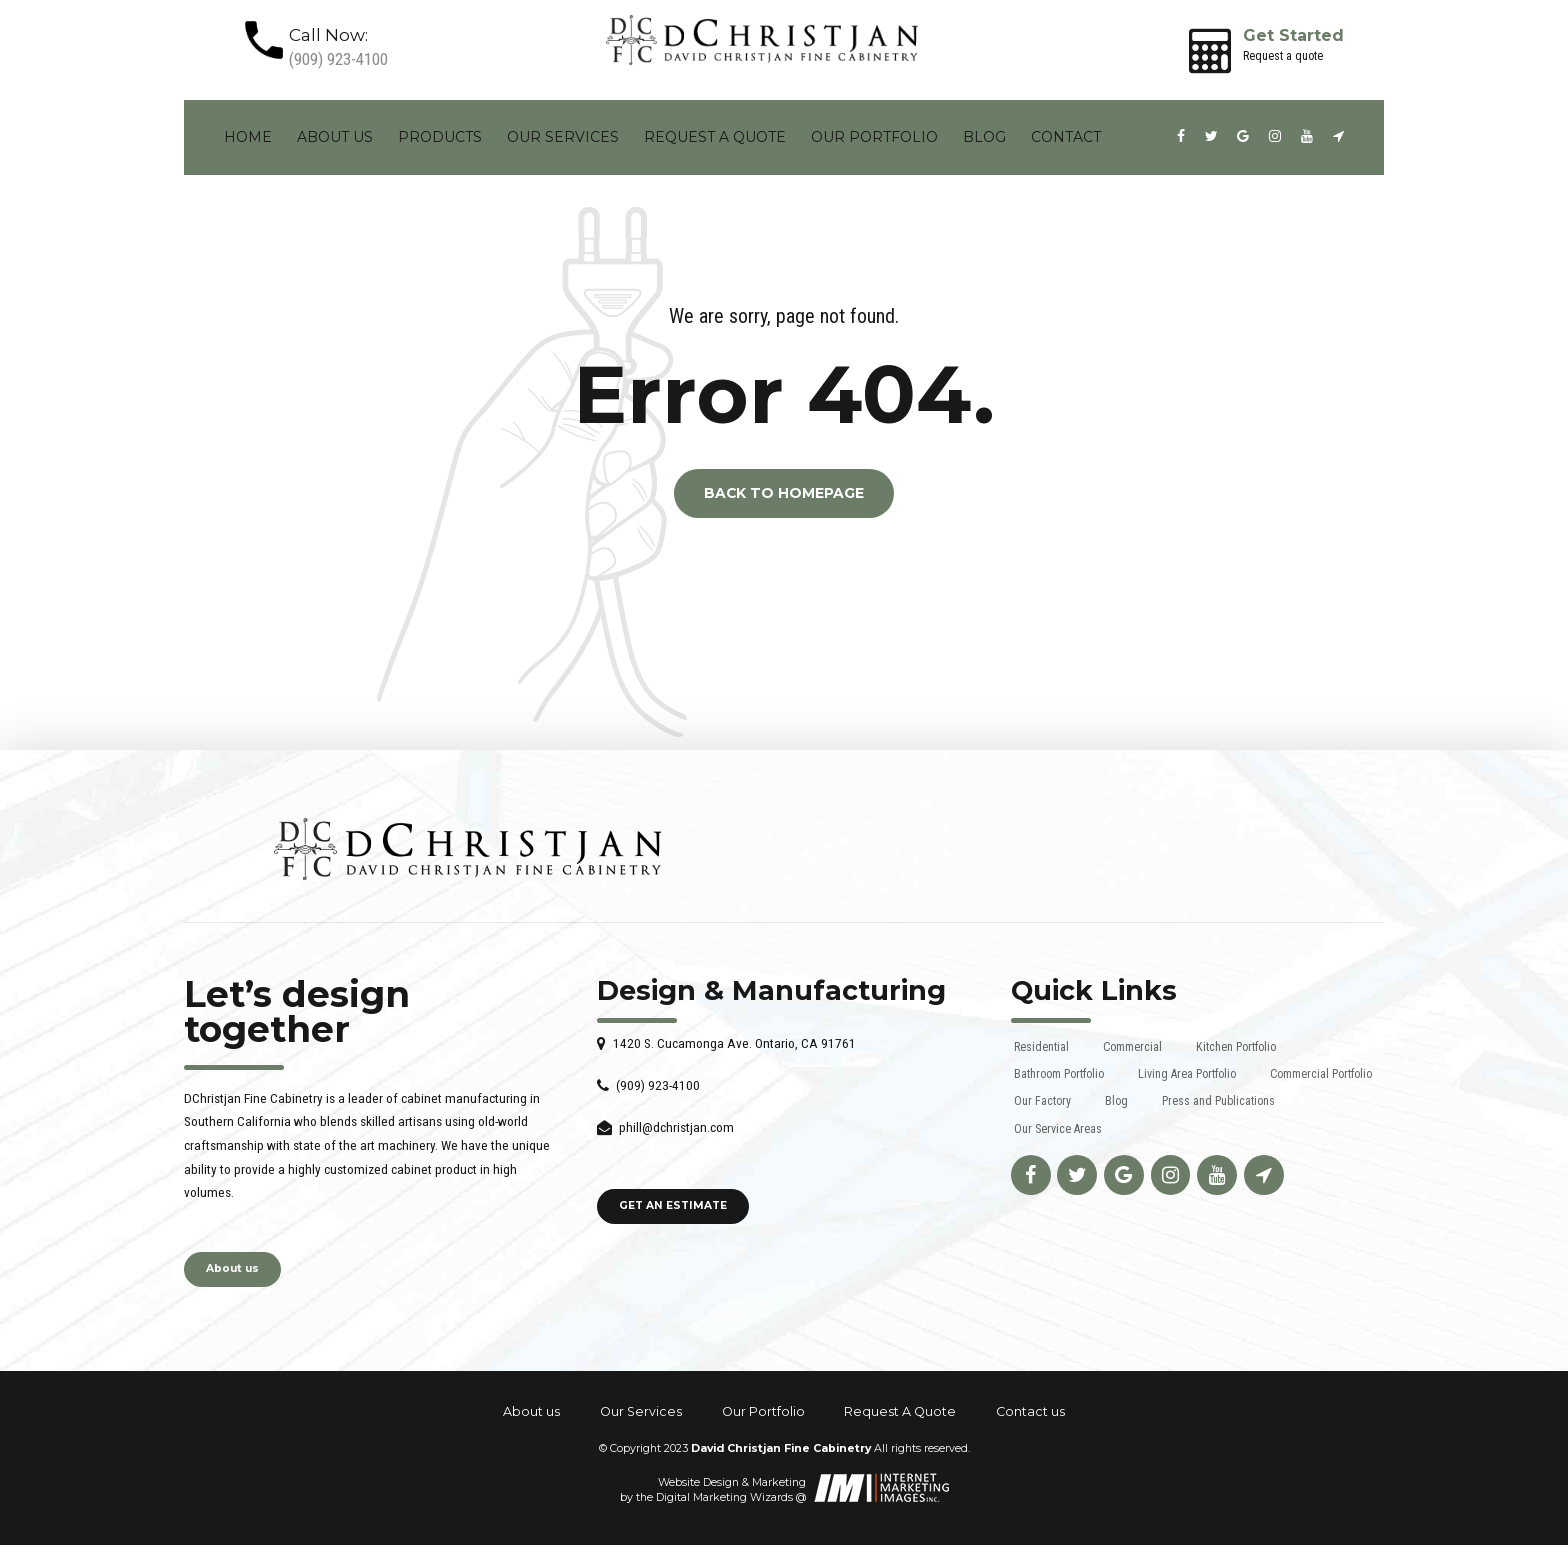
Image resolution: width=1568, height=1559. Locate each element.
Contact (1066, 137)
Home (248, 137)
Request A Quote (715, 137)
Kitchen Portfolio (1236, 1047)
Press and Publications (1218, 1101)
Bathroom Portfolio (1059, 1074)
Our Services (563, 137)
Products (440, 137)
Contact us (1030, 1412)
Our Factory (1042, 1101)
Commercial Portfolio (1321, 1074)
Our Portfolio (874, 137)
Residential (1041, 1047)
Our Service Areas (1058, 1129)
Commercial (1132, 1047)
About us (335, 137)
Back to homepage (784, 494)
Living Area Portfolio (1187, 1074)
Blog (984, 137)
